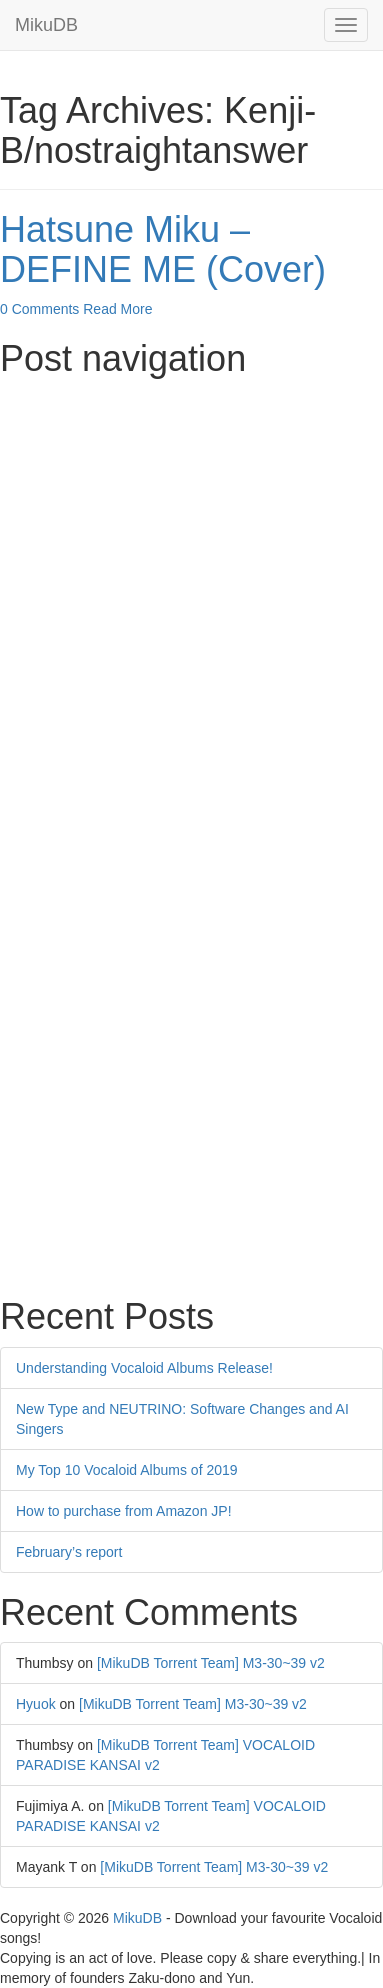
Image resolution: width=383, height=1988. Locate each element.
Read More (117, 309)
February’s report (69, 1552)
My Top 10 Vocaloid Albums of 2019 (127, 1470)
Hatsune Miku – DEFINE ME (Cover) (163, 249)
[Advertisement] (191, 580)
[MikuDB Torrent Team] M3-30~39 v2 (211, 1663)
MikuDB (46, 25)
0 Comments (39, 309)
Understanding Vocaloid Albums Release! (144, 1368)
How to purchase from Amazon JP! (124, 1511)
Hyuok (36, 1704)
